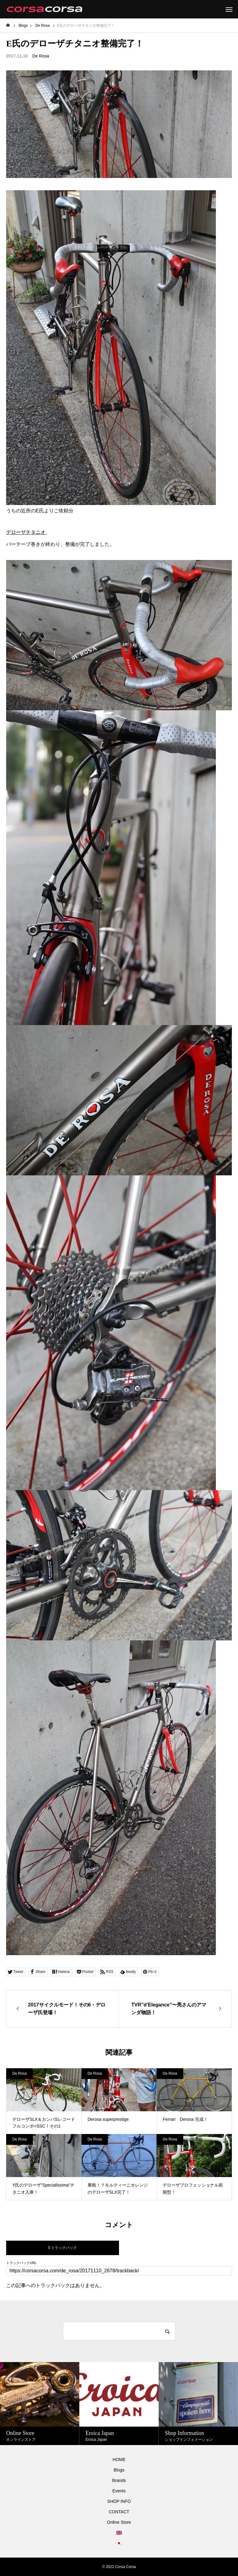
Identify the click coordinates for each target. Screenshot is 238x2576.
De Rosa (40, 55)
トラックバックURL (21, 2263)
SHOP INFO (119, 2501)
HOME (119, 2459)
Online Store (119, 2522)
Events (119, 2491)
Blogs (118, 2470)
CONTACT (119, 2512)
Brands (119, 2480)
